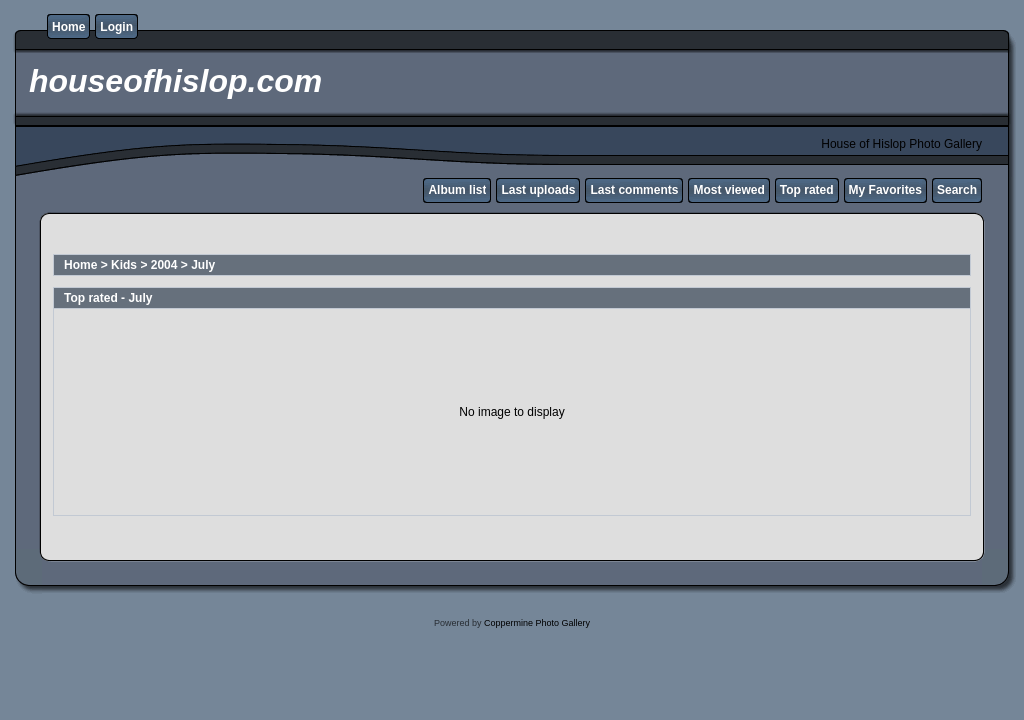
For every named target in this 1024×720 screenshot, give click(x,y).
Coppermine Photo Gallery (537, 623)
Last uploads (538, 190)
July (203, 265)
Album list (457, 190)
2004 (164, 265)
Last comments (634, 190)
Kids (124, 265)
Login (116, 27)
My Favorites (885, 190)
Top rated (807, 190)
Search (957, 190)
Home (68, 27)
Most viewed (728, 190)
